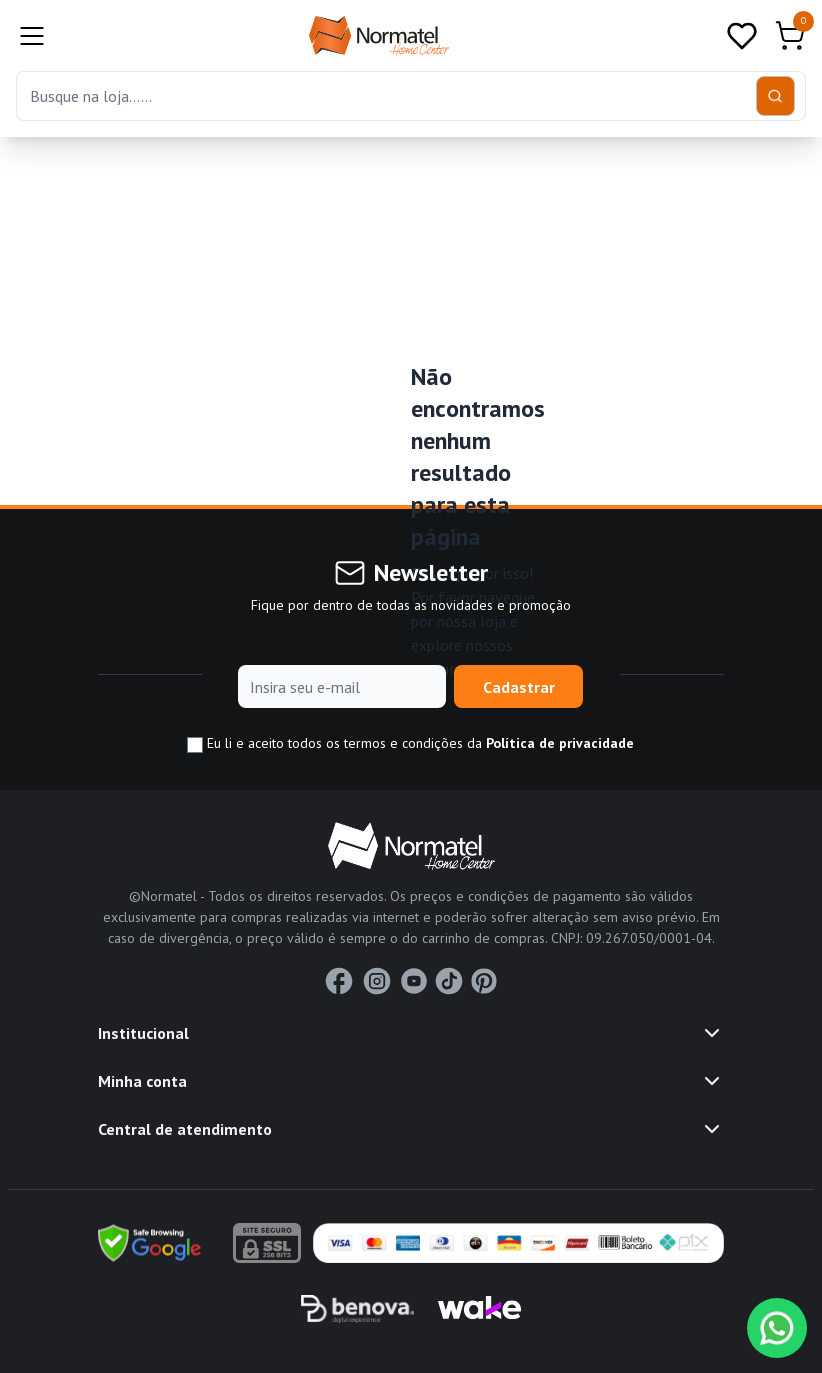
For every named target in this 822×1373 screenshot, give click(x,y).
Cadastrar (519, 687)
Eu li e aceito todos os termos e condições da (410, 743)
